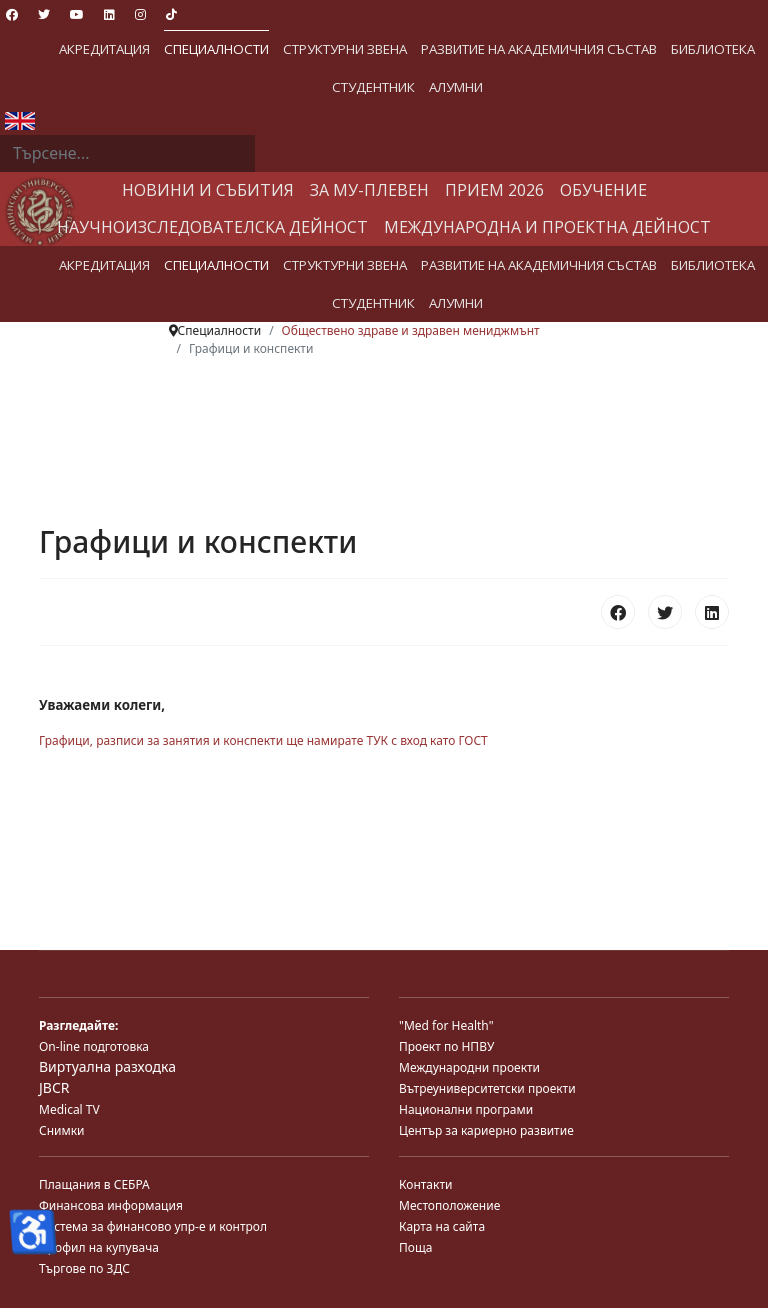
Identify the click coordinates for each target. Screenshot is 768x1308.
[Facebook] (12, 14)
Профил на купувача (99, 1247)
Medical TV (69, 1109)
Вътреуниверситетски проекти (487, 1088)
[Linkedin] (109, 14)
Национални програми (466, 1109)
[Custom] (171, 14)
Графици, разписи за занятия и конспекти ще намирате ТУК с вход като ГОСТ (263, 740)
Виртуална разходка (107, 1066)
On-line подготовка (94, 1046)
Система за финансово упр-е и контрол (153, 1226)
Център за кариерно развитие (486, 1130)
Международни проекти (469, 1067)
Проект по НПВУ (446, 1046)
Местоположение (449, 1205)
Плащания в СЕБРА (94, 1184)
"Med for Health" (446, 1025)
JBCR (54, 1087)
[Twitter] (44, 14)
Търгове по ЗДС (84, 1268)
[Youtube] (77, 14)
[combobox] (127, 154)
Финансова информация (111, 1205)
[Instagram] (140, 14)
